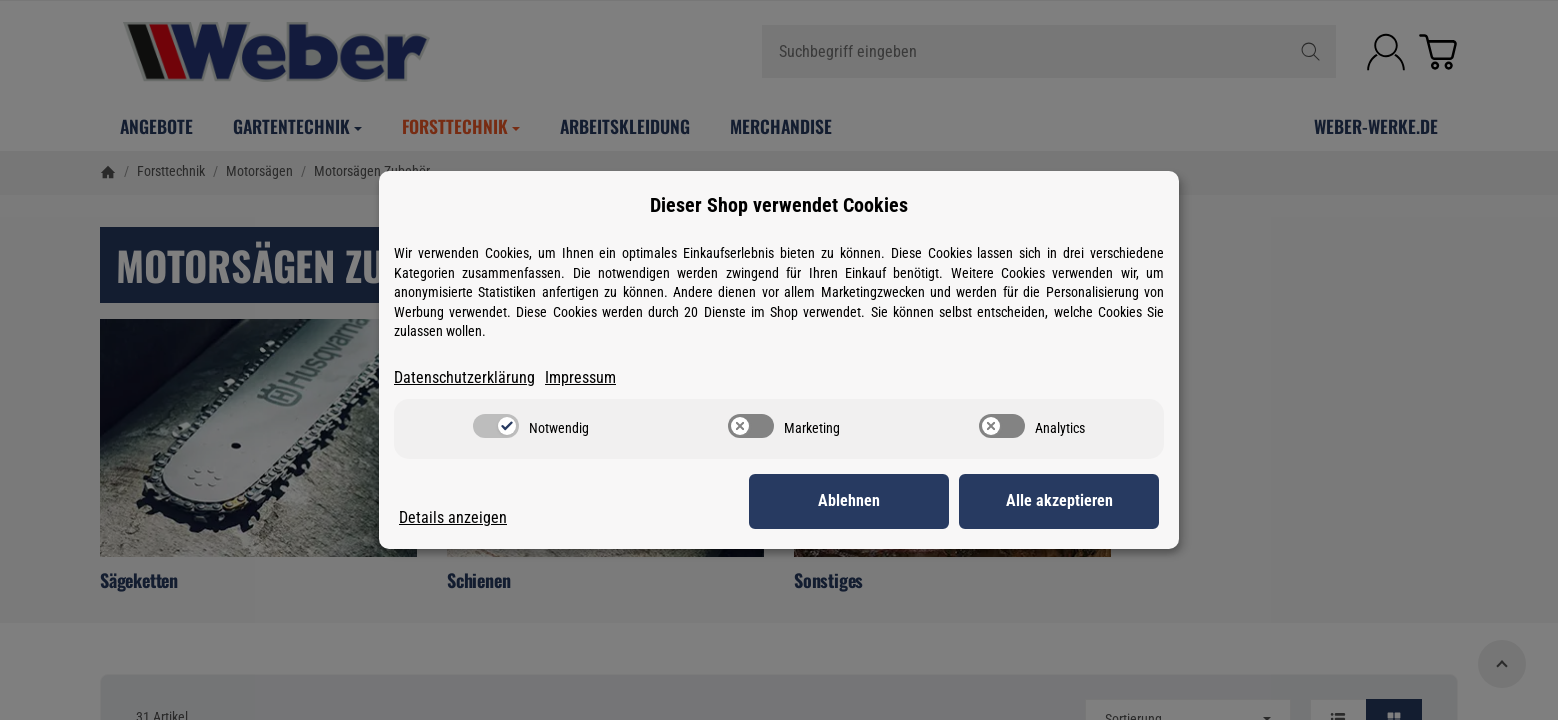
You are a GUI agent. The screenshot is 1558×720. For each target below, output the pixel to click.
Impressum (580, 377)
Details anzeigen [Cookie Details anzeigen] (453, 517)
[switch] (496, 426)
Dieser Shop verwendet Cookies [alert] (779, 205)
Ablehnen (849, 500)
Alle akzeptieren (1059, 500)
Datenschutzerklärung (464, 377)
